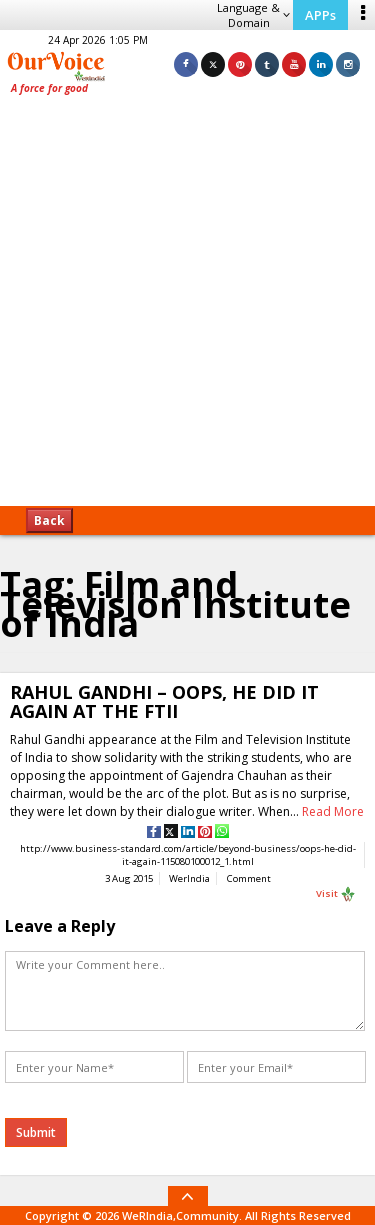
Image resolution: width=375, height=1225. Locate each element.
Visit (336, 894)
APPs (320, 15)
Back (49, 520)
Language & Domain (253, 15)
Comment (249, 878)
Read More (333, 811)
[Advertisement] (187, 307)
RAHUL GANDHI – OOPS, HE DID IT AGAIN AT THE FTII (164, 701)
